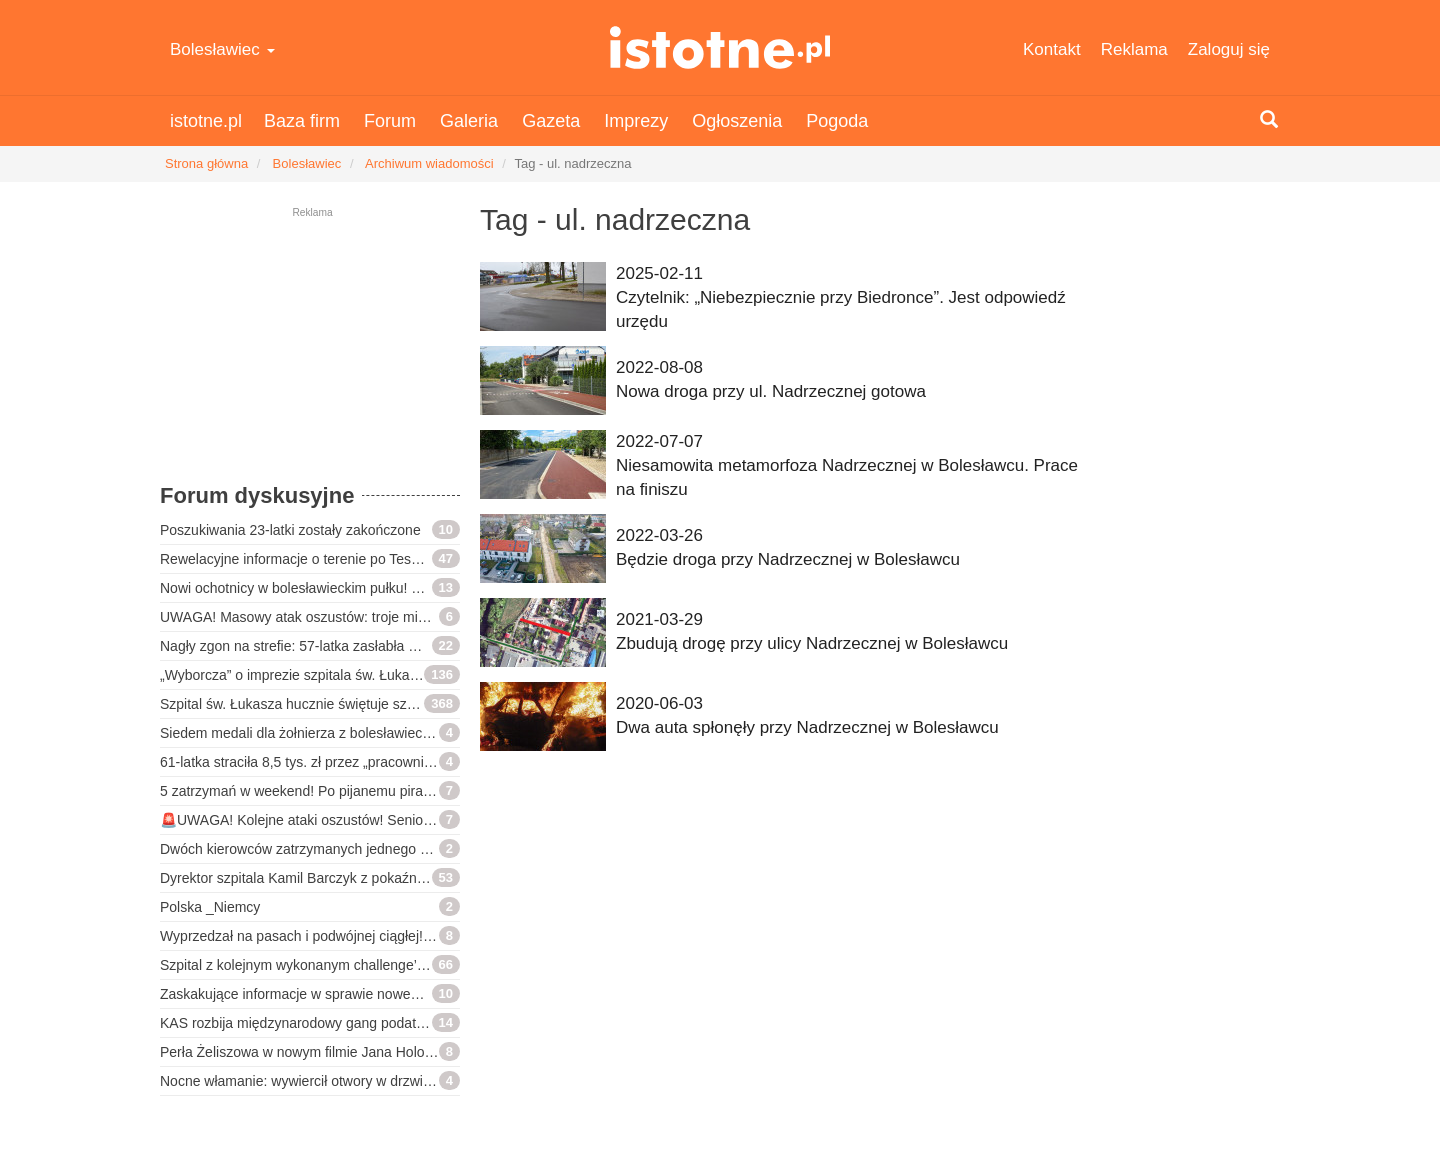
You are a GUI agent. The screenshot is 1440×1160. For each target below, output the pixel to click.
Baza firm (302, 121)
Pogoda (837, 121)
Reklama (1134, 49)
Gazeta (551, 121)
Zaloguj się (1229, 49)
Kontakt (1052, 49)
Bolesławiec (222, 49)
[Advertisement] (310, 355)
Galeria (469, 121)
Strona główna (206, 163)
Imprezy (636, 121)
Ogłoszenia (737, 121)
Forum (390, 121)
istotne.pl (720, 47)
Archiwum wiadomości (429, 163)
